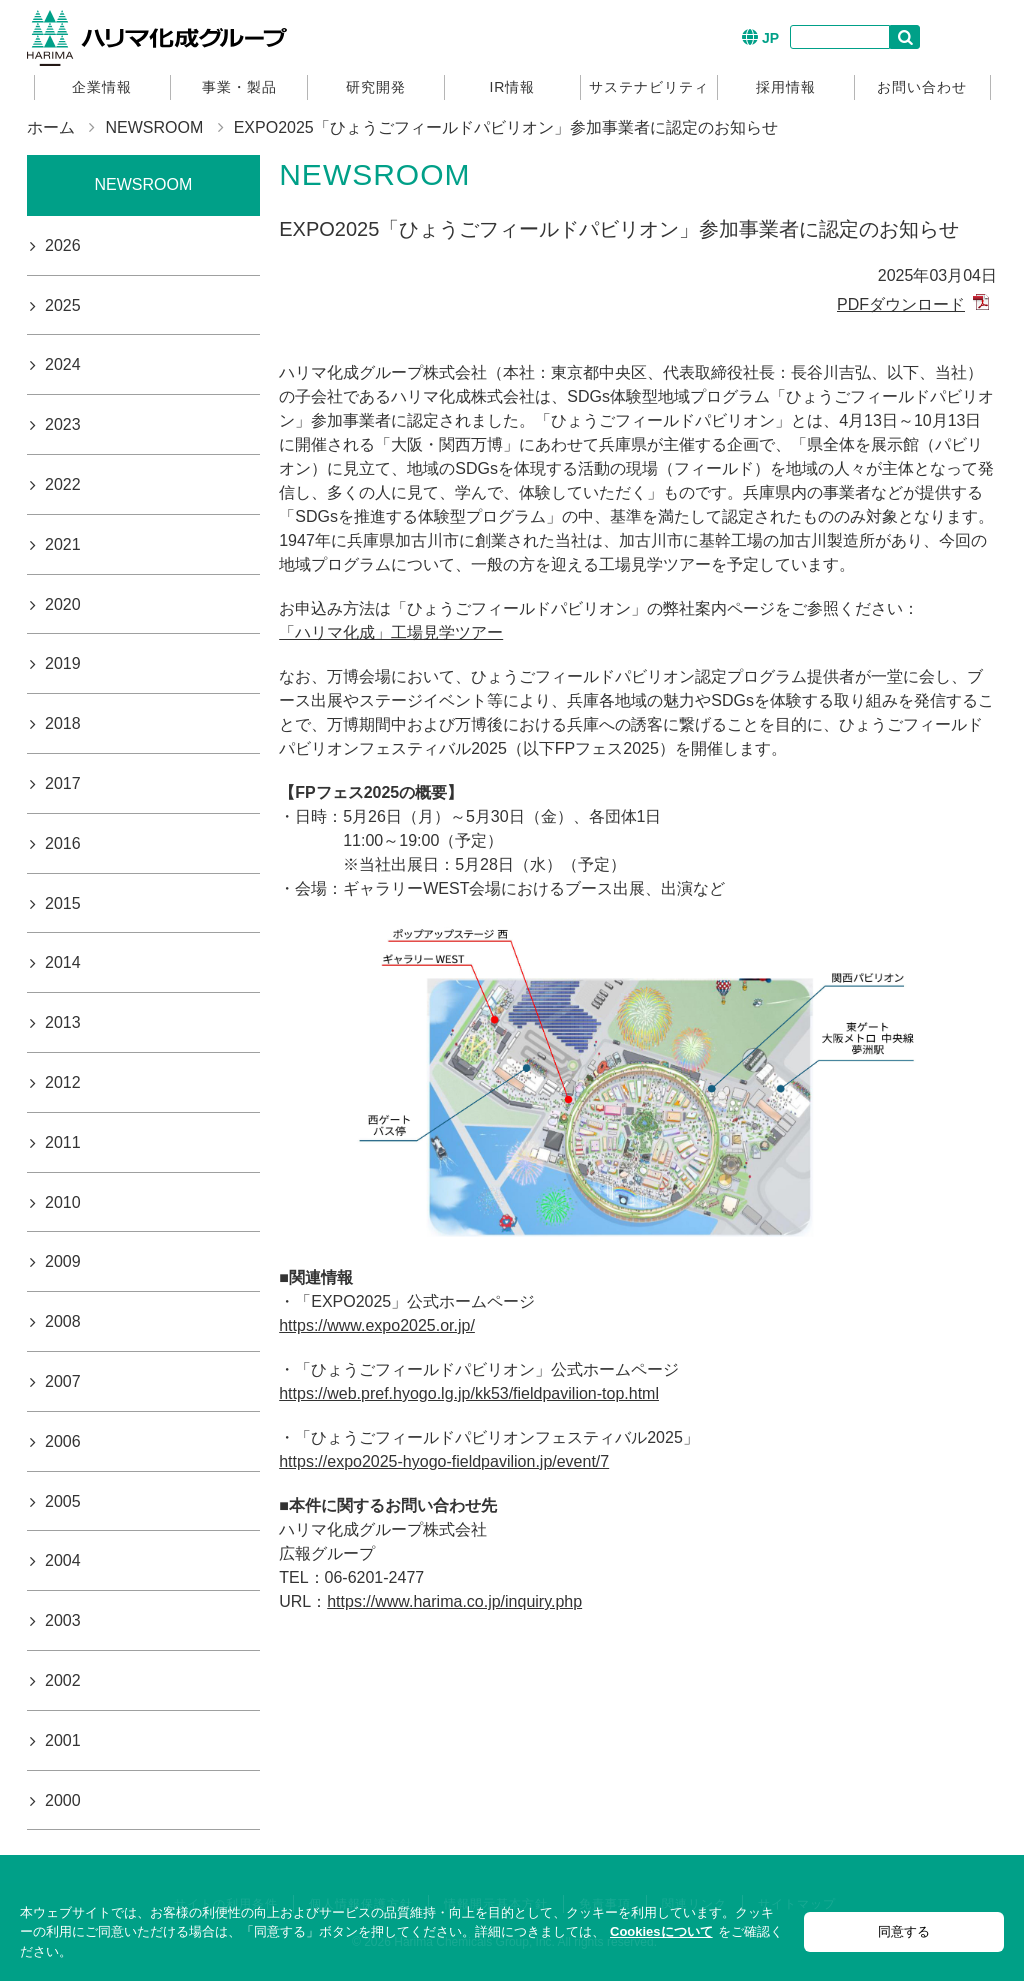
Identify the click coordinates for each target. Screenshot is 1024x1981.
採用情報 (786, 87)
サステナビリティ (649, 87)
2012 (63, 1082)
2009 (63, 1261)
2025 (63, 305)
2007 (63, 1381)
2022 (63, 484)
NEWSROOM (154, 127)
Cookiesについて (661, 1931)
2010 (63, 1202)
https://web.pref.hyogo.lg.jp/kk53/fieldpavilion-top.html (469, 1393)
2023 (63, 424)
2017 (63, 783)
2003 (63, 1620)
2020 (63, 604)
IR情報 (512, 87)
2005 (63, 1501)
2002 (63, 1680)
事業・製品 (239, 87)
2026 (63, 245)
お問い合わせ (922, 87)
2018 (63, 723)
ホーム (51, 127)
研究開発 (376, 87)
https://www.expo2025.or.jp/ (377, 1325)
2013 (63, 1022)
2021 (63, 544)
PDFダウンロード (901, 304)
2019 (63, 663)
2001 (63, 1740)
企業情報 (102, 87)
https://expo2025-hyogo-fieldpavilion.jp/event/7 (444, 1461)
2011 (63, 1142)
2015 (63, 903)
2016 (63, 843)
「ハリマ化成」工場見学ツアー (391, 632)
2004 (63, 1560)
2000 (63, 1800)
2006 (63, 1441)
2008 (63, 1321)
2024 (63, 364)
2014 (63, 962)
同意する (904, 1931)
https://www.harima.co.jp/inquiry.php (454, 1601)
